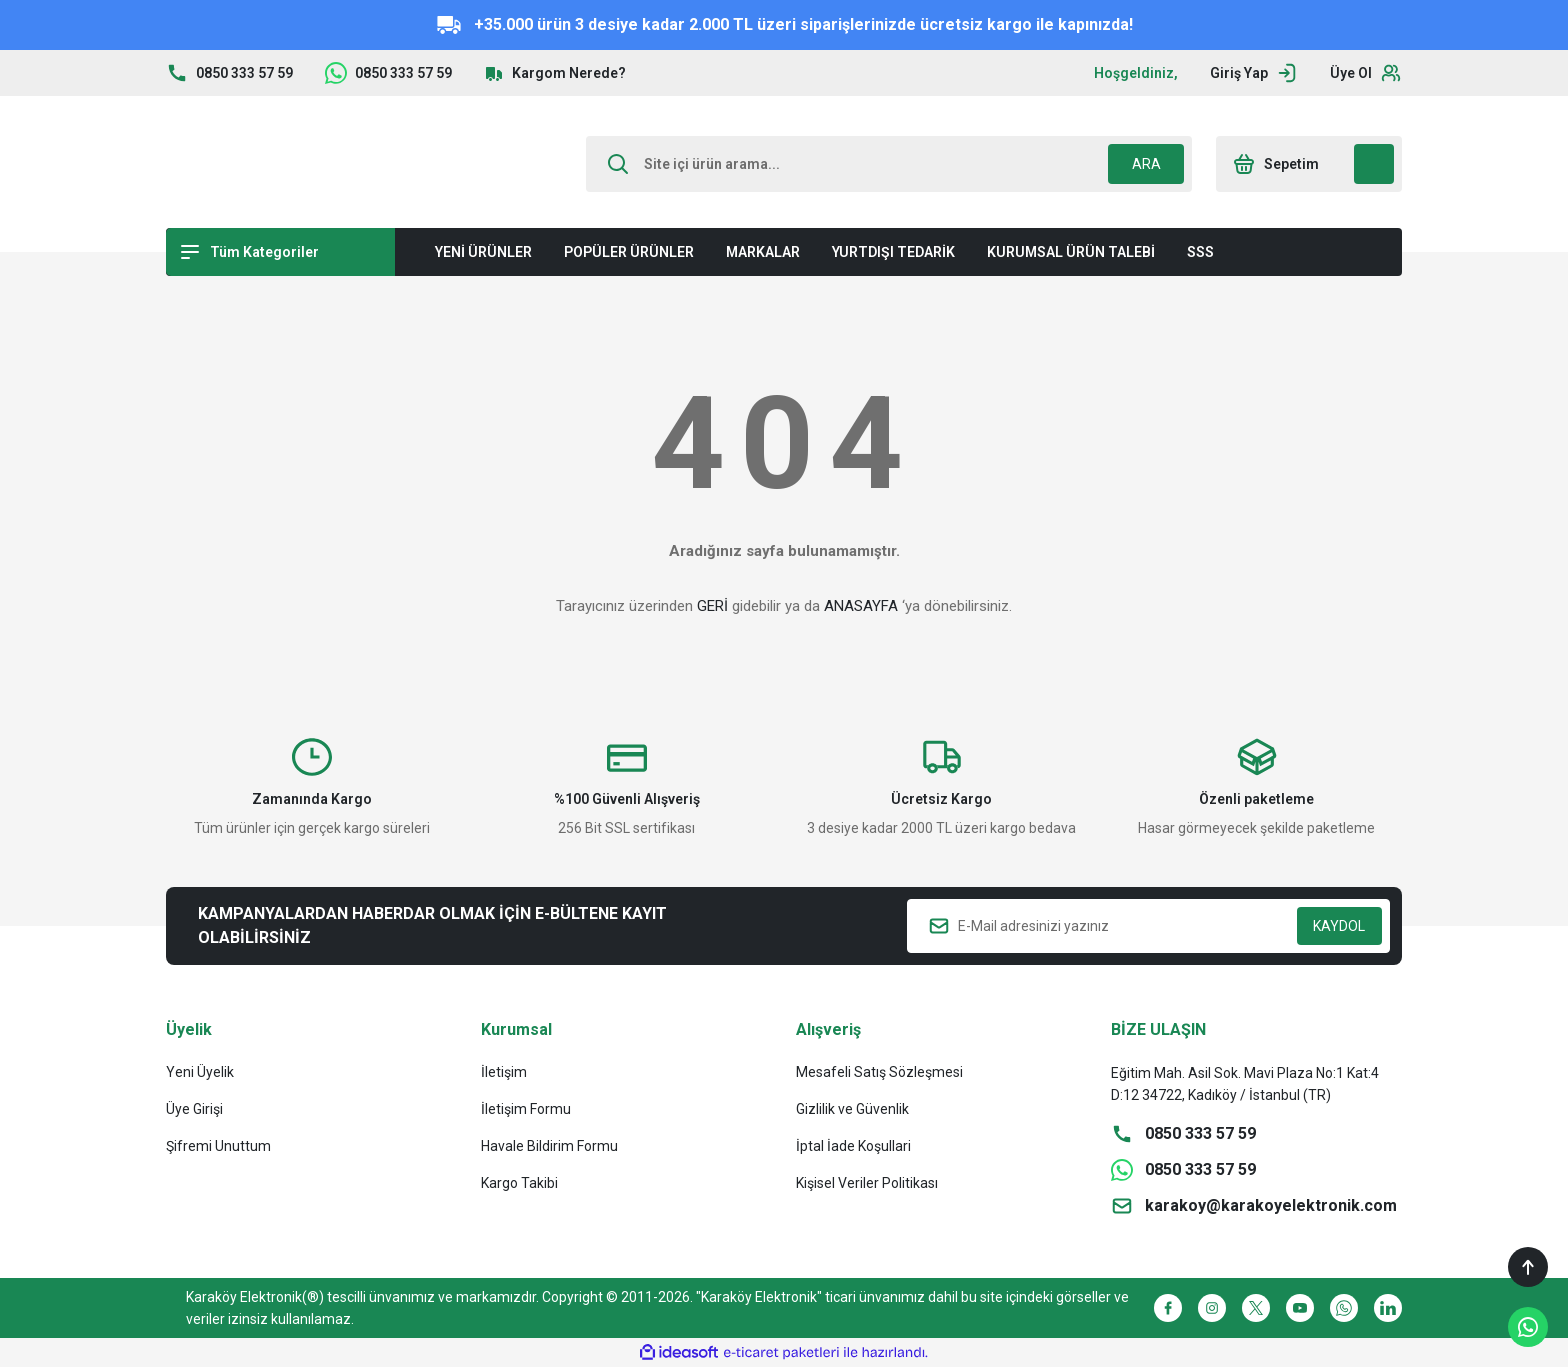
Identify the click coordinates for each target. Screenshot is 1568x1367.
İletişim (504, 1072)
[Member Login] (1254, 73)
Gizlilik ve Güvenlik (852, 1109)
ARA (1146, 164)
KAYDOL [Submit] (1339, 926)
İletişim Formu (526, 1109)
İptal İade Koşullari (853, 1146)
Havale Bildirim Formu (549, 1146)
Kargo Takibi (519, 1183)
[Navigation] (280, 252)
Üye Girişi (194, 1109)
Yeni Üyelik (200, 1072)
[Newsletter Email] (1148, 926)
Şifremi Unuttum (218, 1146)
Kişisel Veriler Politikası (867, 1183)
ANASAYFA (861, 606)
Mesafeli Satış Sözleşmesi (879, 1072)
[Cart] (1309, 164)
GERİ (712, 606)
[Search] (889, 164)
